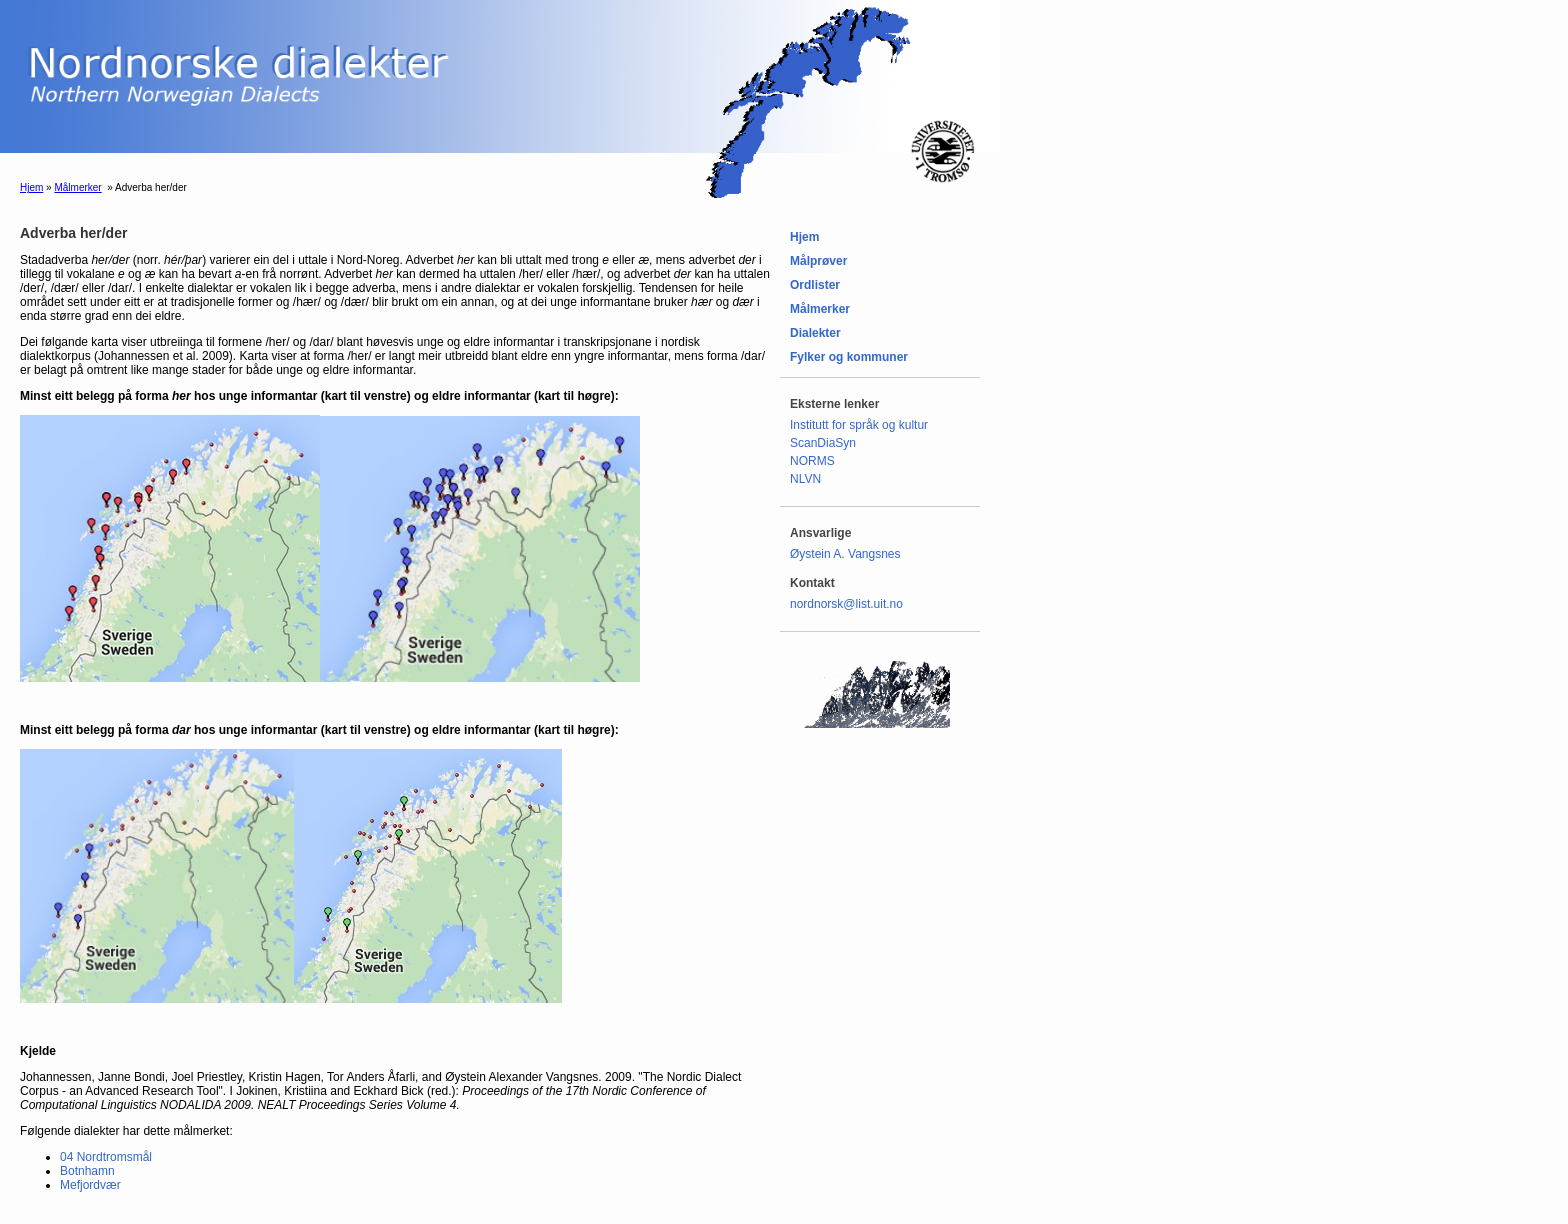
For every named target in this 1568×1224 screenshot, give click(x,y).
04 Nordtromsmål (106, 1157)
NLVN (805, 479)
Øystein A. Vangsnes (845, 554)
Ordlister (815, 285)
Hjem (31, 187)
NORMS (812, 461)
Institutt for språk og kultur (859, 425)
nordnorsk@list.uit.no (846, 604)
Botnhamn (87, 1171)
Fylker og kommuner (849, 357)
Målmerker (77, 187)
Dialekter (815, 333)
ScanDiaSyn (823, 443)
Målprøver (818, 261)
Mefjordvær (90, 1185)
